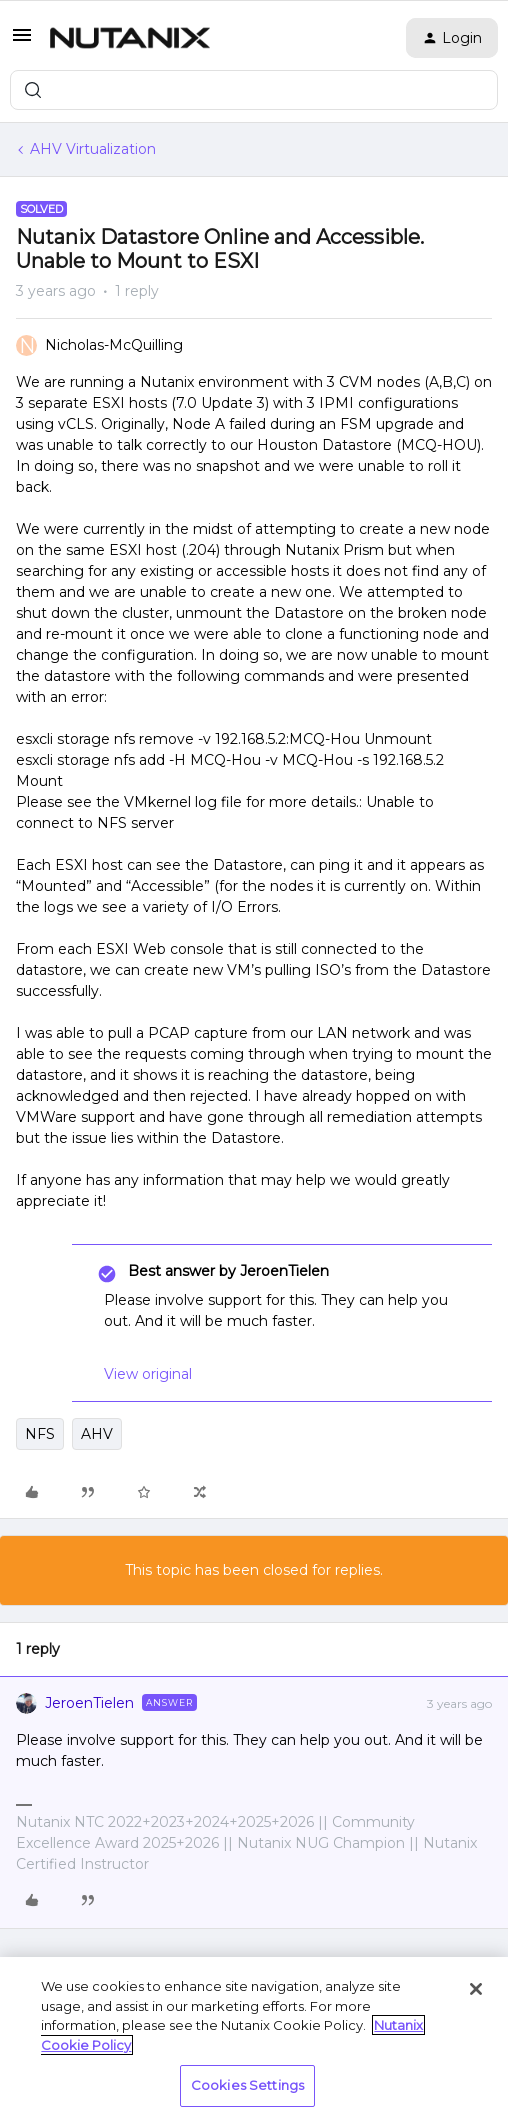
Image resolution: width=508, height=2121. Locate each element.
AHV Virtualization (93, 149)
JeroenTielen (89, 1703)
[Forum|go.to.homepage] (130, 38)
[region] (254, 2039)
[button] (22, 42)
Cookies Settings (247, 2085)
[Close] (476, 1989)
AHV (97, 1434)
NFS (40, 1434)
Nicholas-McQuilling (114, 345)
